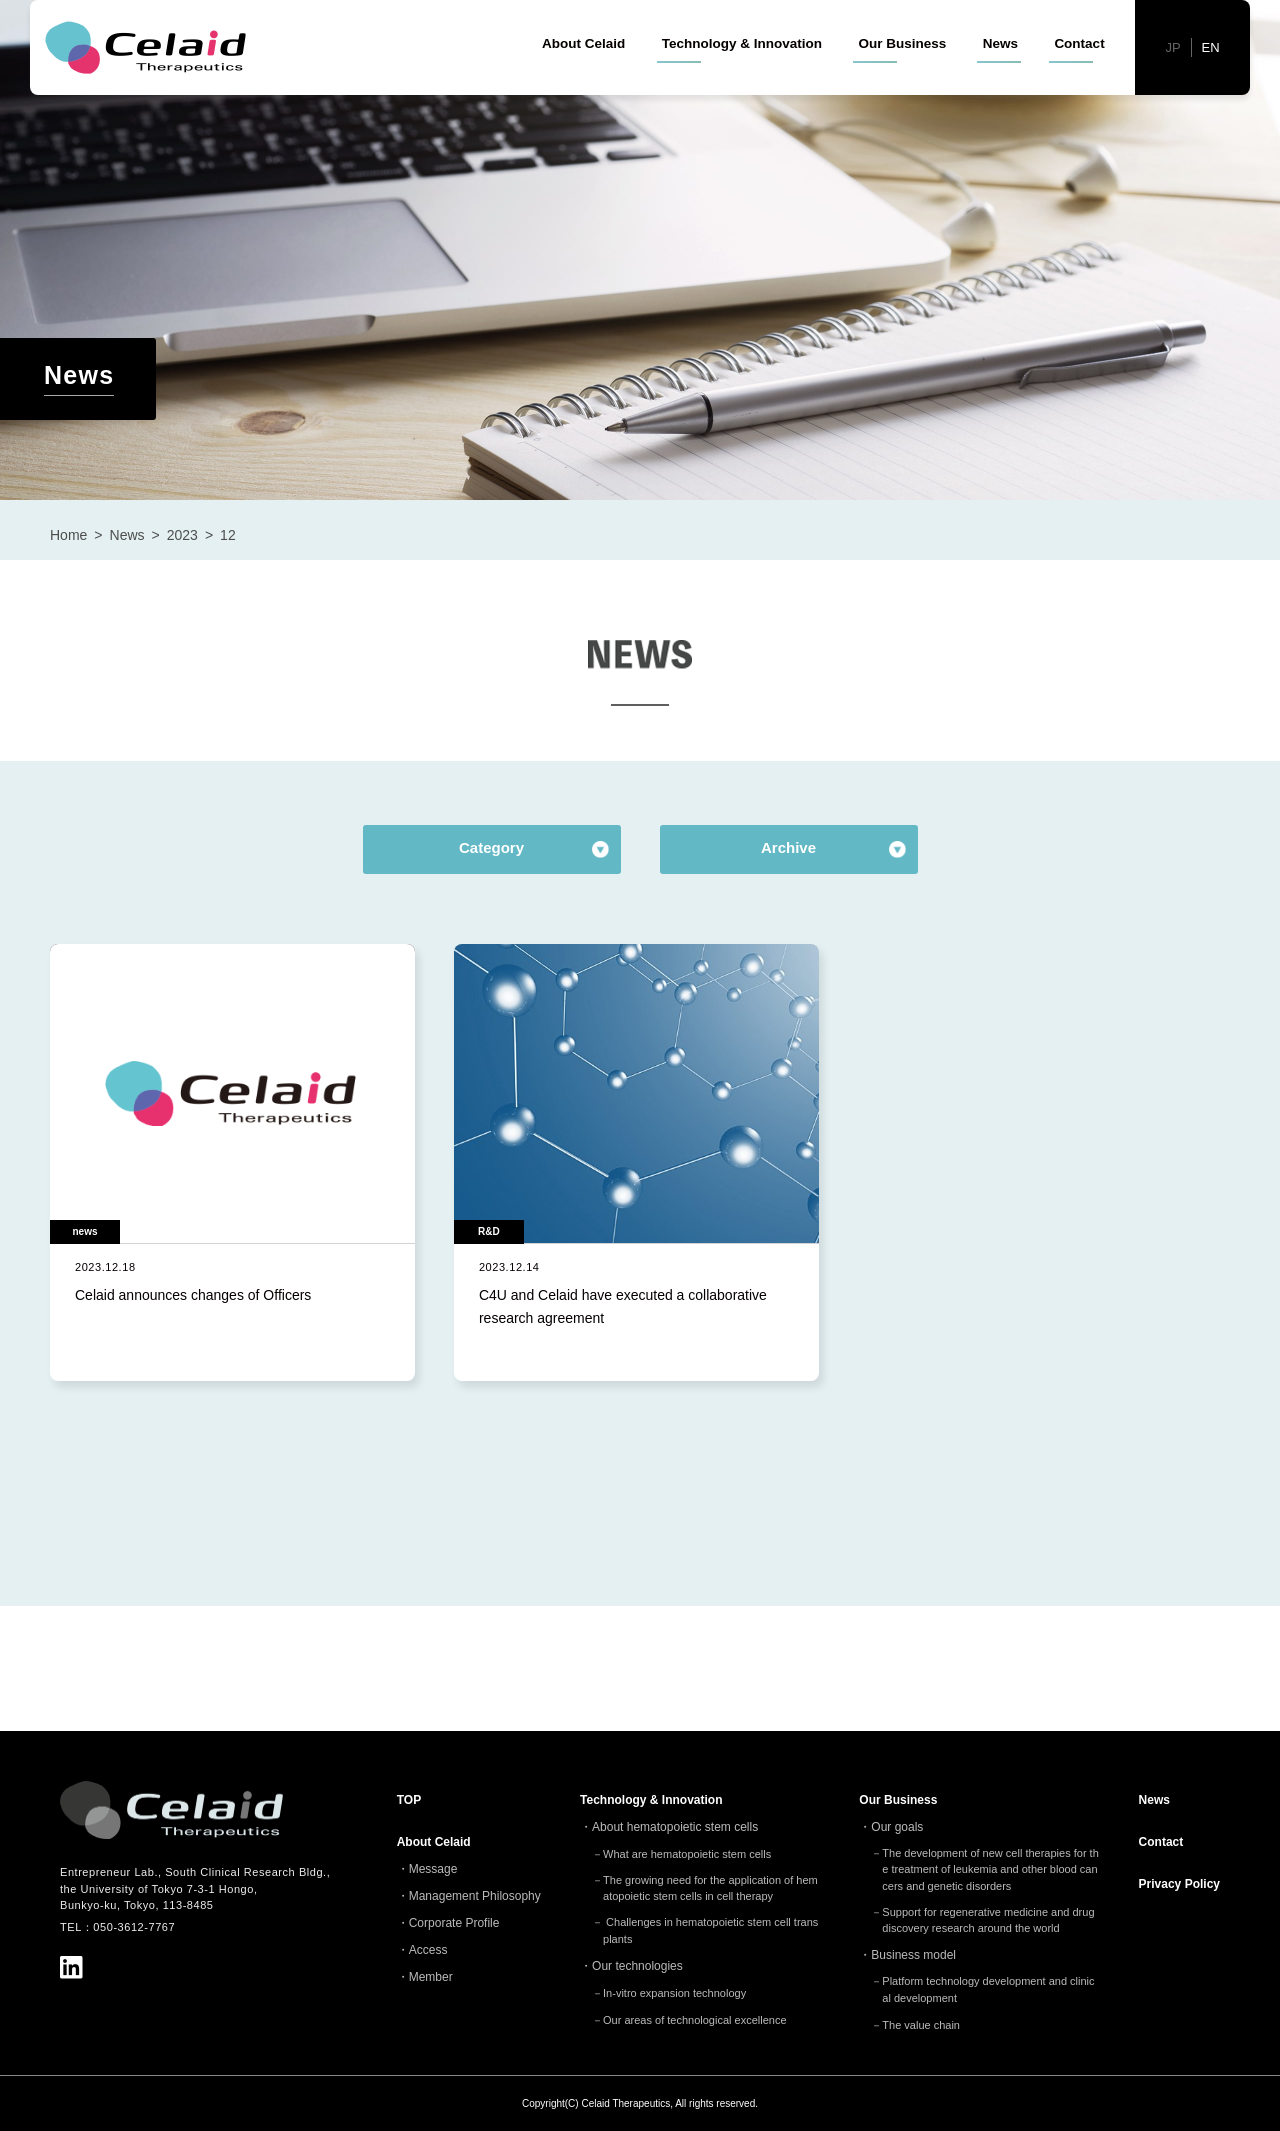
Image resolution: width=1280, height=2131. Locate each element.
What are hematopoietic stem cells (687, 1854)
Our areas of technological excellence (694, 2020)
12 (228, 535)
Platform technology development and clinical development (988, 1989)
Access (428, 1950)
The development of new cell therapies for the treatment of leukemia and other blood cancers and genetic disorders (990, 1869)
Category (491, 847)
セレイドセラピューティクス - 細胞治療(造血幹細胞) (150, 83)
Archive (788, 847)
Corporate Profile (454, 1923)
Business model (913, 1955)
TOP (409, 1800)
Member (431, 1977)
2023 (182, 535)
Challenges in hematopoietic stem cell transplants (710, 1930)
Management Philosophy (475, 1896)
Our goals (897, 1827)
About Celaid (583, 79)
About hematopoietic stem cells (675, 1827)
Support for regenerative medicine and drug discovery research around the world (988, 1920)
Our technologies (637, 1966)
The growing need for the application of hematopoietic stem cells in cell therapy (710, 1888)
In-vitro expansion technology (674, 1993)
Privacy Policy (1179, 1884)
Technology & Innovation (742, 79)
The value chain (921, 2025)
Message (433, 1869)
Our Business (902, 79)
